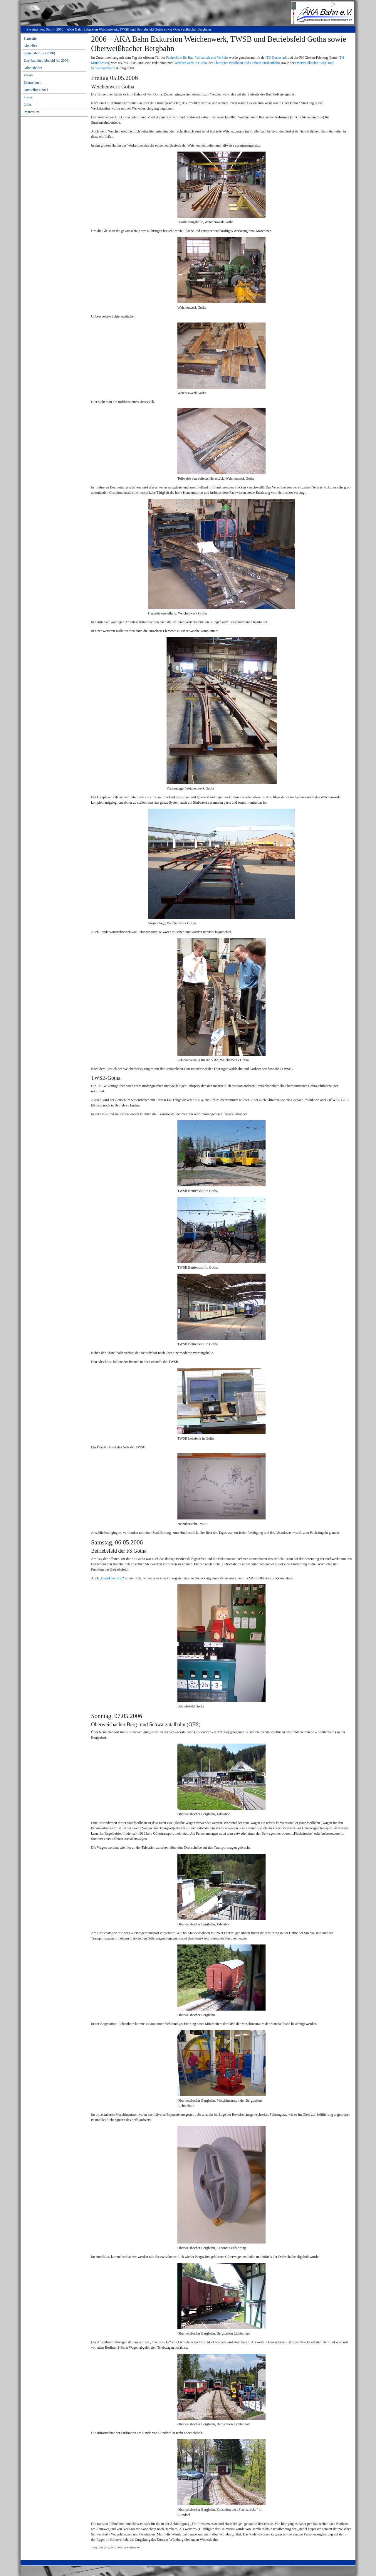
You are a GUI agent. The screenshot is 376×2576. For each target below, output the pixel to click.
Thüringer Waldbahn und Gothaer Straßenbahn (247, 63)
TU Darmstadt (276, 58)
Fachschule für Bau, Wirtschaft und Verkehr (197, 58)
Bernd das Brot (111, 1578)
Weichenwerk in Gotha (190, 63)
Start (49, 29)
